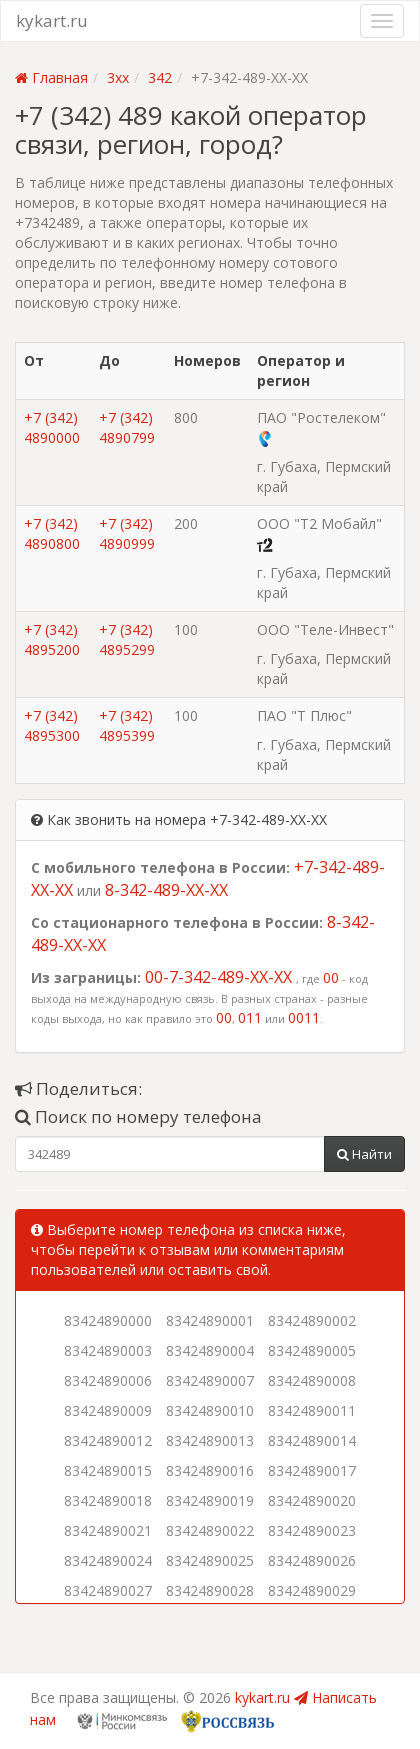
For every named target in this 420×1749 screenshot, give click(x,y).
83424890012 (108, 1440)
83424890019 (210, 1500)
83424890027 (108, 1590)
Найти (364, 1154)
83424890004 (210, 1350)
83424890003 (108, 1350)
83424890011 (312, 1410)
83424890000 (108, 1320)
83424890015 (108, 1470)
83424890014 (312, 1440)
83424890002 (312, 1320)
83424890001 (210, 1320)
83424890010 (210, 1410)
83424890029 (312, 1590)
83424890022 (210, 1530)
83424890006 (108, 1380)
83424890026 (312, 1560)
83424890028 (210, 1590)
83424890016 (210, 1470)
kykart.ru (52, 20)
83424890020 (312, 1500)
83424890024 (108, 1560)
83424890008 (312, 1380)
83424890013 (210, 1440)
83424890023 (312, 1530)
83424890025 (210, 1560)
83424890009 (108, 1410)
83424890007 (210, 1380)
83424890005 (312, 1350)
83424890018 (108, 1500)
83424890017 (312, 1470)
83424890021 (108, 1530)
